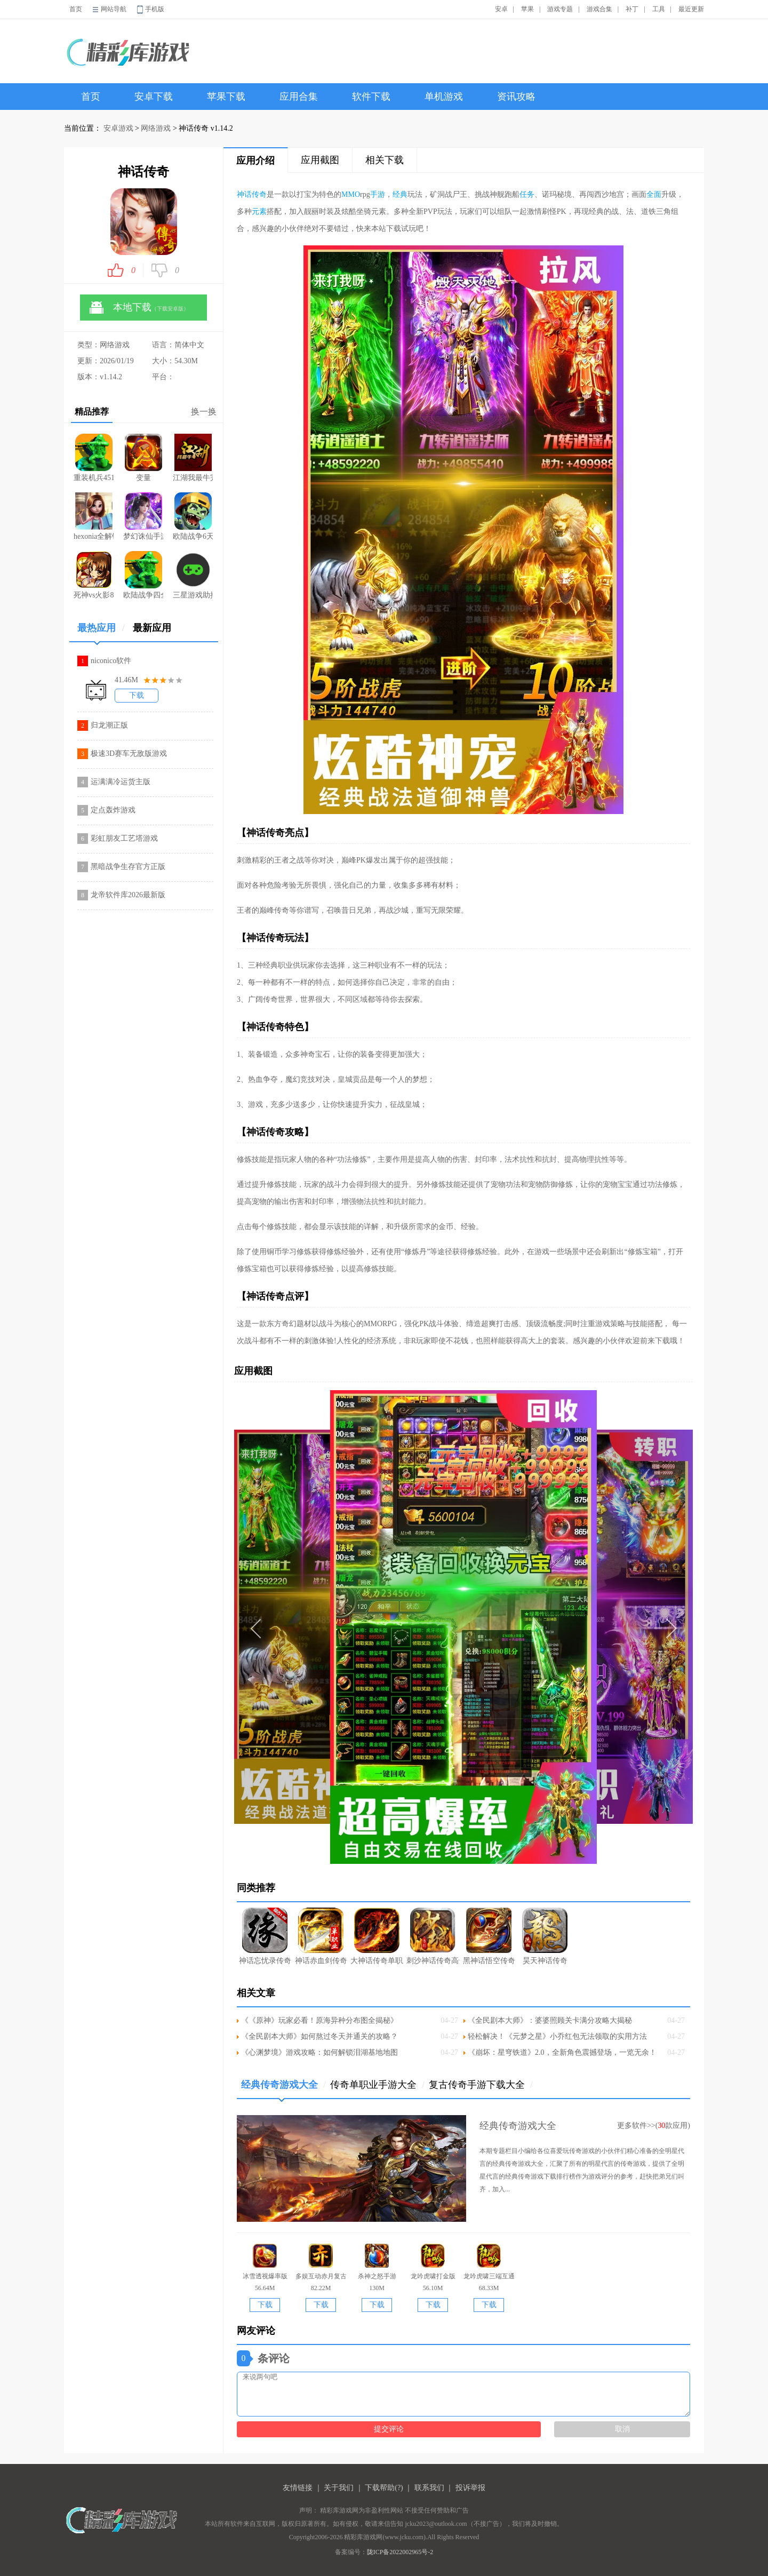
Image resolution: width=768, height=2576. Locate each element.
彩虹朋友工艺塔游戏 (124, 838)
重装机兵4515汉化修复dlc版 (94, 458)
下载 (136, 695)
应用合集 (298, 96)
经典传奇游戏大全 (283, 2088)
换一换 (204, 411)
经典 (400, 194)
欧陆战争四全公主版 (143, 575)
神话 (244, 194)
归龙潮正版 (109, 725)
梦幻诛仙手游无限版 (143, 516)
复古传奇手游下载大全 (481, 2084)
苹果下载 (226, 96)
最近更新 (691, 9)
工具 (658, 9)
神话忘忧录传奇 (265, 1936)
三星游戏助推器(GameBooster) (193, 575)
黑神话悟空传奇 (489, 1936)
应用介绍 (255, 160)
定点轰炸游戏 (113, 810)
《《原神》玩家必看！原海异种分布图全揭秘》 (319, 2020)
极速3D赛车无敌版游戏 (129, 753)
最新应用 (152, 628)
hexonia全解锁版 (94, 516)
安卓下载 (153, 96)
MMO (350, 194)
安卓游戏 (118, 128)
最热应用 (101, 632)
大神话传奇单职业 (376, 1936)
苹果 (527, 9)
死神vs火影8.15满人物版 (94, 575)
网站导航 (113, 9)
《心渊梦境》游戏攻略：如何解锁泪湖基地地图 (319, 2052)
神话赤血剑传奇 (321, 1936)
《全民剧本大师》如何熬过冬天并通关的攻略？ (319, 2036)
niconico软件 (111, 661)
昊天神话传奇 (544, 1936)
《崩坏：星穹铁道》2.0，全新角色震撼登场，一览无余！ (562, 2052)
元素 (259, 212)
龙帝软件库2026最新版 (128, 895)
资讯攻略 (516, 96)
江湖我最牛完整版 (193, 458)
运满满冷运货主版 (120, 782)
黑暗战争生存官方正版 (128, 867)
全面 (653, 194)
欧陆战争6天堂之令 (193, 516)
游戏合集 (599, 9)
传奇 (259, 194)
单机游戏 (444, 96)
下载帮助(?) (384, 2488)
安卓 (501, 9)
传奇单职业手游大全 (377, 2084)
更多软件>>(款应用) (653, 2126)
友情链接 (298, 2488)
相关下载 (384, 160)
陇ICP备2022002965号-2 (400, 2552)
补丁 (632, 9)
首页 (75, 9)
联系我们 (429, 2488)
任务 (526, 194)
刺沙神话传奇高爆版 (432, 1936)
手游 (377, 194)
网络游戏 (156, 128)
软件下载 (371, 96)
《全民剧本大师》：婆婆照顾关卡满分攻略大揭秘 (550, 2020)
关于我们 (339, 2488)
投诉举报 (470, 2488)
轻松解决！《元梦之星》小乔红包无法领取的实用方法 (557, 2036)
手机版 (154, 9)
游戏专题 (560, 9)
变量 (143, 458)
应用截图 (320, 160)
